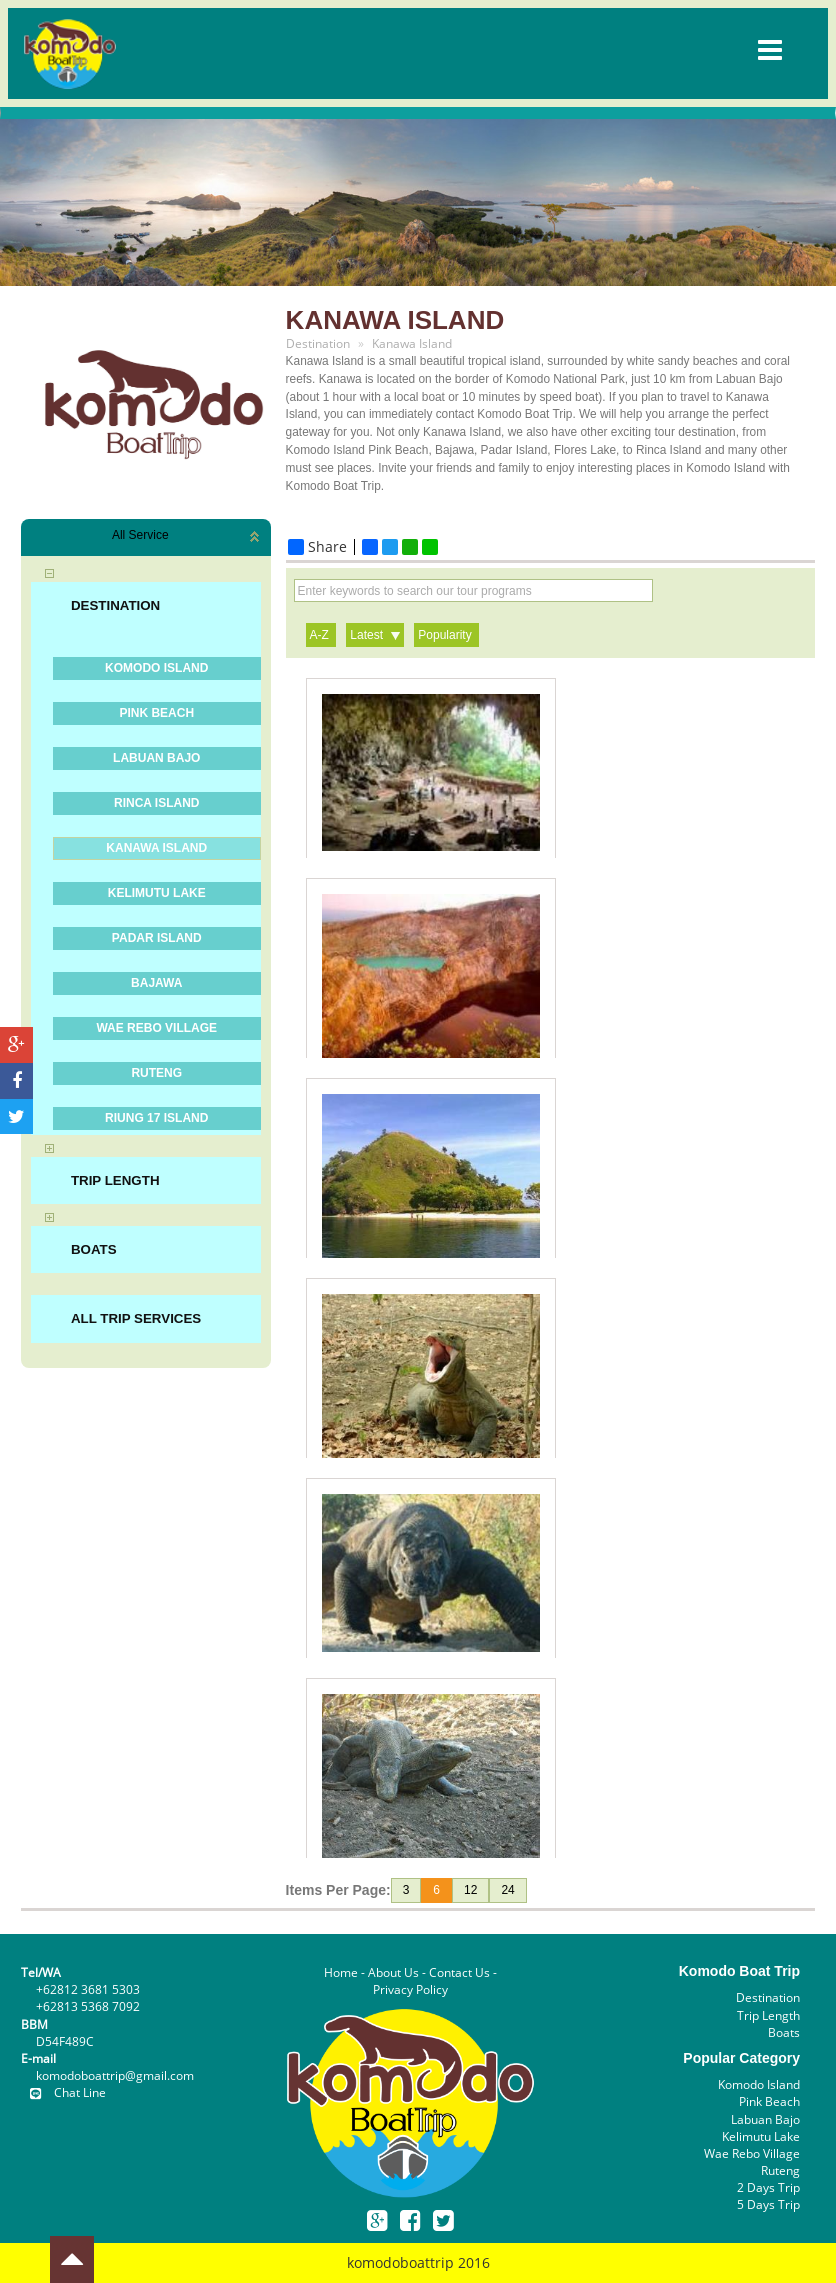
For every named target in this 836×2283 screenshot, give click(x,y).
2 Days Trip (768, 2187)
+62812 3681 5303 (88, 1989)
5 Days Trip (768, 2204)
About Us (393, 1972)
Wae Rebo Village (752, 2153)
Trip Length (768, 2015)
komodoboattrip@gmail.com (115, 2075)
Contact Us (459, 1972)
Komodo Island (759, 2084)
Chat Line (63, 2092)
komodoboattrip (400, 2262)
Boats (784, 2032)
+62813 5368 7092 (88, 2006)
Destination (768, 1997)
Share (317, 547)
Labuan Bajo (765, 2119)
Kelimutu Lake (761, 2136)
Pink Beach (769, 2101)
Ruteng (780, 2170)
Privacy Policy (410, 1989)
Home (341, 1972)
